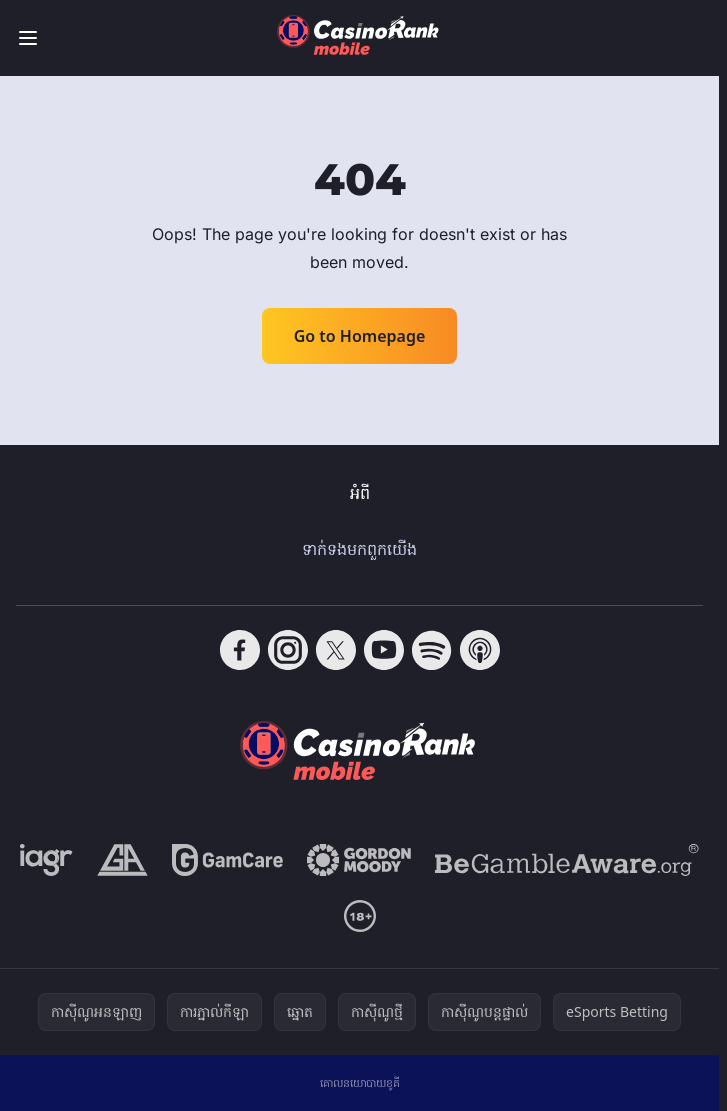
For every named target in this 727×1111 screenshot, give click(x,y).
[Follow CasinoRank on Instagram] (288, 650)
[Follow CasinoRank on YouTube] (384, 650)
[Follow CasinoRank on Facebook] (240, 650)
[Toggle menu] (28, 38)
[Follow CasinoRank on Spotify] (432, 650)
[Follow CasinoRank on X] (336, 650)
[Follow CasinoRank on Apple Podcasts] (480, 650)
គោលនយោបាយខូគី (360, 1082)
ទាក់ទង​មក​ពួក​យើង (359, 549)
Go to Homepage (360, 336)
